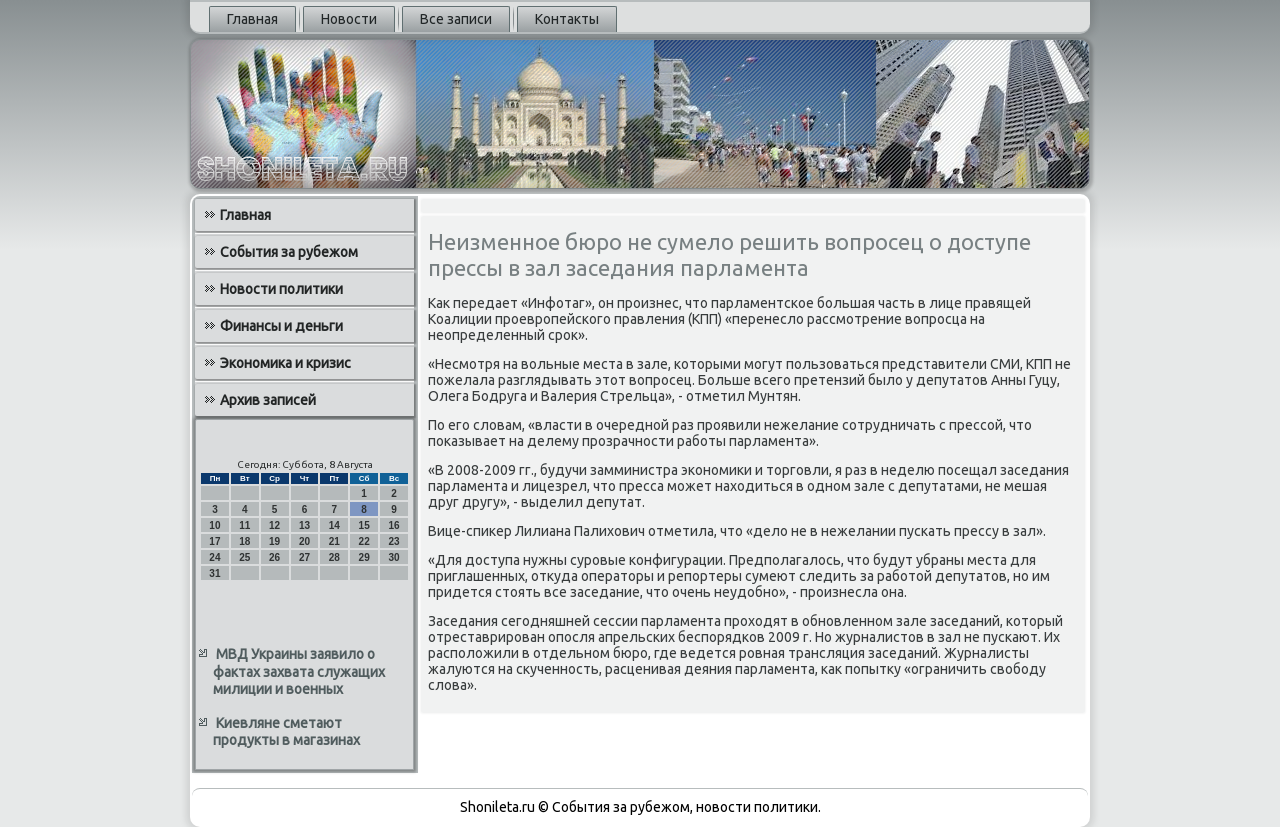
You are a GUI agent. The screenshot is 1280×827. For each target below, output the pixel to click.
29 (364, 557)
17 (214, 541)
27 (304, 557)
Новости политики (281, 289)
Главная (252, 19)
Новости (349, 19)
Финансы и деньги (281, 326)
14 (334, 525)
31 (214, 573)
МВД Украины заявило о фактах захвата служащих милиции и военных (299, 671)
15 (364, 525)
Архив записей (268, 400)
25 (244, 557)
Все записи (456, 19)
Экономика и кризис (285, 363)
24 (214, 557)
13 (304, 525)
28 (334, 557)
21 (334, 541)
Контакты (567, 19)
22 (364, 541)
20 (304, 541)
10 (214, 525)
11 (244, 525)
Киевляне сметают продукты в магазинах (286, 732)
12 (274, 525)
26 (274, 557)
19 (274, 541)
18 (244, 541)
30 (393, 557)
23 (393, 541)
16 (393, 525)
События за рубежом (289, 252)
